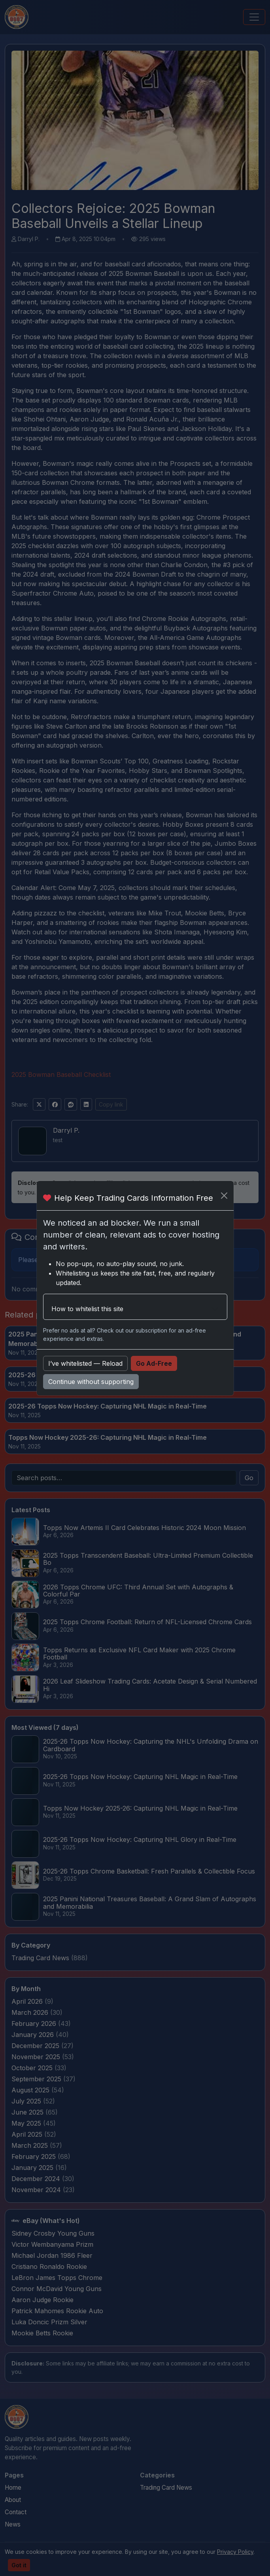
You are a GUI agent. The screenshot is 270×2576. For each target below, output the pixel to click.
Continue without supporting (91, 1382)
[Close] (224, 1195)
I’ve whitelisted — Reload (85, 1363)
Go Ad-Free (154, 1363)
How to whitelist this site (87, 1309)
